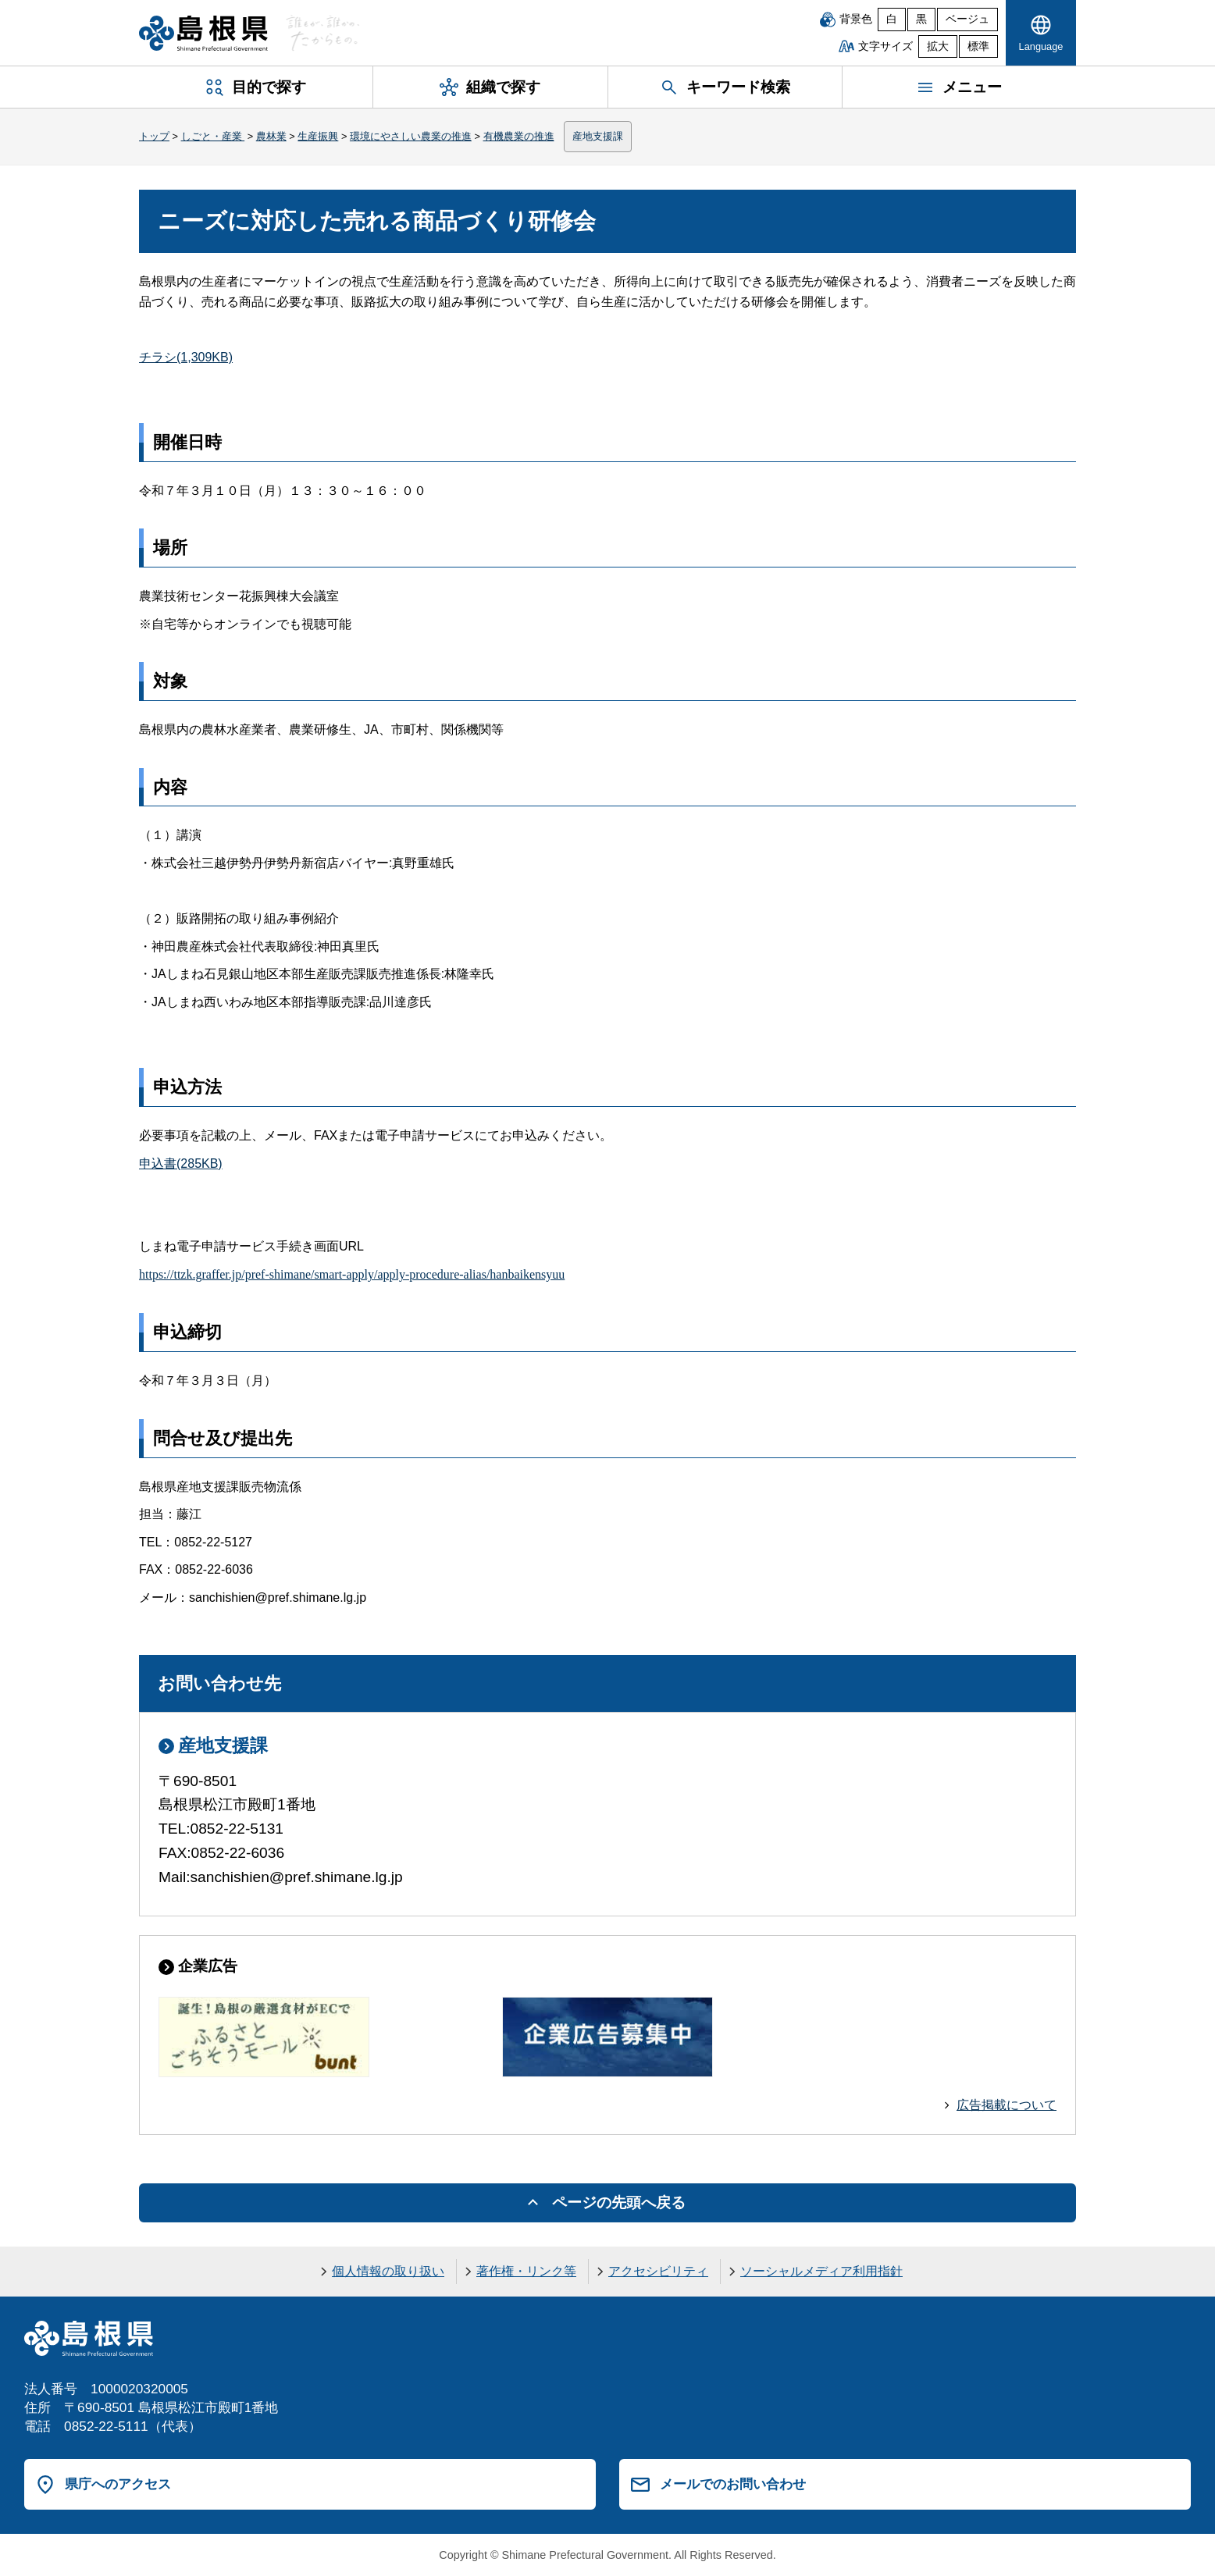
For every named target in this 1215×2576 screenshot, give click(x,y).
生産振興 (318, 136)
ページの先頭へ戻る (619, 2202)
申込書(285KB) (181, 1163)
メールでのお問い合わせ (733, 2484)
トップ (154, 136)
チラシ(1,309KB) (186, 357)
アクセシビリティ (658, 2271)
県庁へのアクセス (118, 2484)
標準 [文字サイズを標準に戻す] (978, 46)
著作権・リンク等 (526, 2271)
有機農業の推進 (518, 136)
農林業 (271, 136)
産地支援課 (597, 136)
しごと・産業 (213, 136)
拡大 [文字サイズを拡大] (938, 46)
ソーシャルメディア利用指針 (821, 2271)
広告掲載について (1006, 2105)
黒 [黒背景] (921, 19)
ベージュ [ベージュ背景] (967, 19)
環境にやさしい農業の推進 (411, 136)
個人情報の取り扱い (388, 2271)
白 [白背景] (891, 19)
